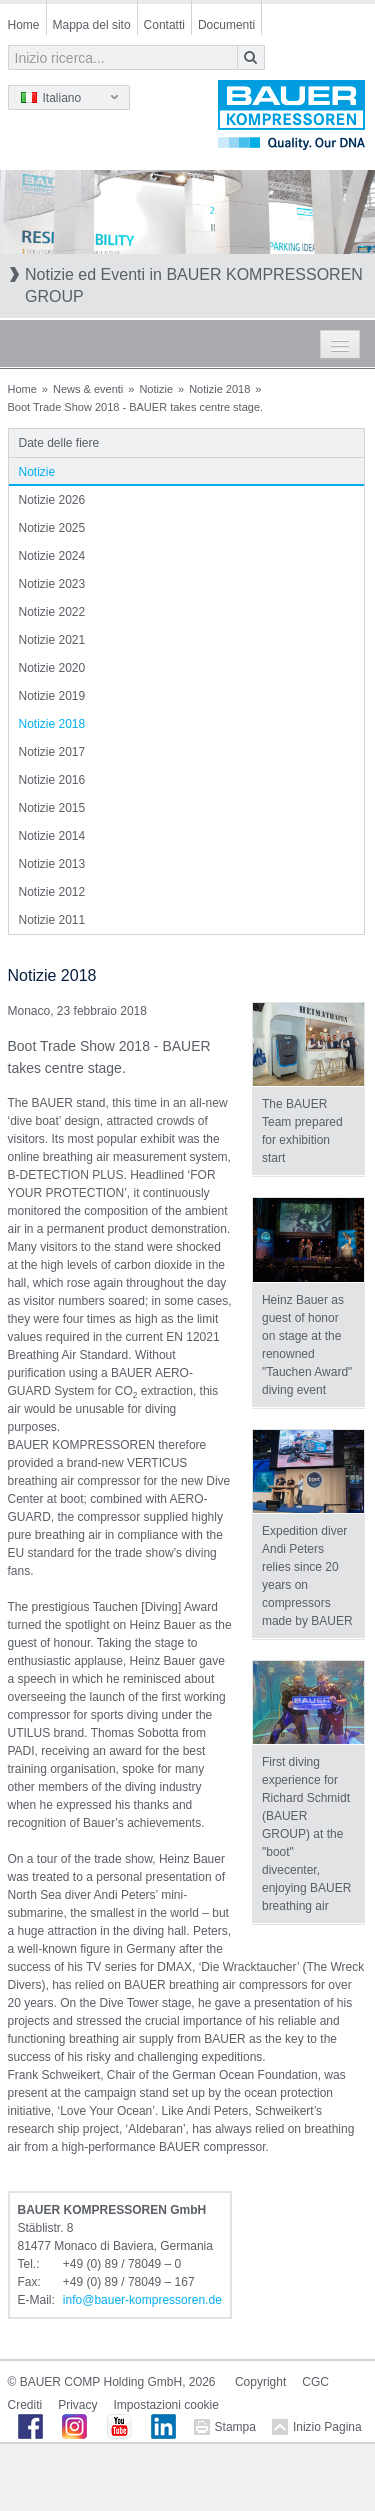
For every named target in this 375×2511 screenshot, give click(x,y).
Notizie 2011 (52, 920)
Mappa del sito (92, 25)
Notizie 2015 (52, 808)
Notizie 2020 (52, 668)
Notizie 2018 (219, 389)
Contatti (164, 25)
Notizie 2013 (52, 864)
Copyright (260, 2382)
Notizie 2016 (52, 780)
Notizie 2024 (52, 556)
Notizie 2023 (52, 584)
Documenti (226, 25)
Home (24, 25)
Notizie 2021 (52, 640)
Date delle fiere (59, 443)
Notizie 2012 (52, 892)
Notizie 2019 (52, 696)
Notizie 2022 (52, 612)
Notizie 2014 (52, 836)
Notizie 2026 (52, 500)
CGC (315, 2382)
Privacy (77, 2405)
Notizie (156, 389)
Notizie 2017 (52, 752)
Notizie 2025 (52, 528)
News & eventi (88, 389)
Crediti (25, 2405)
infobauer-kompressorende (142, 2300)
